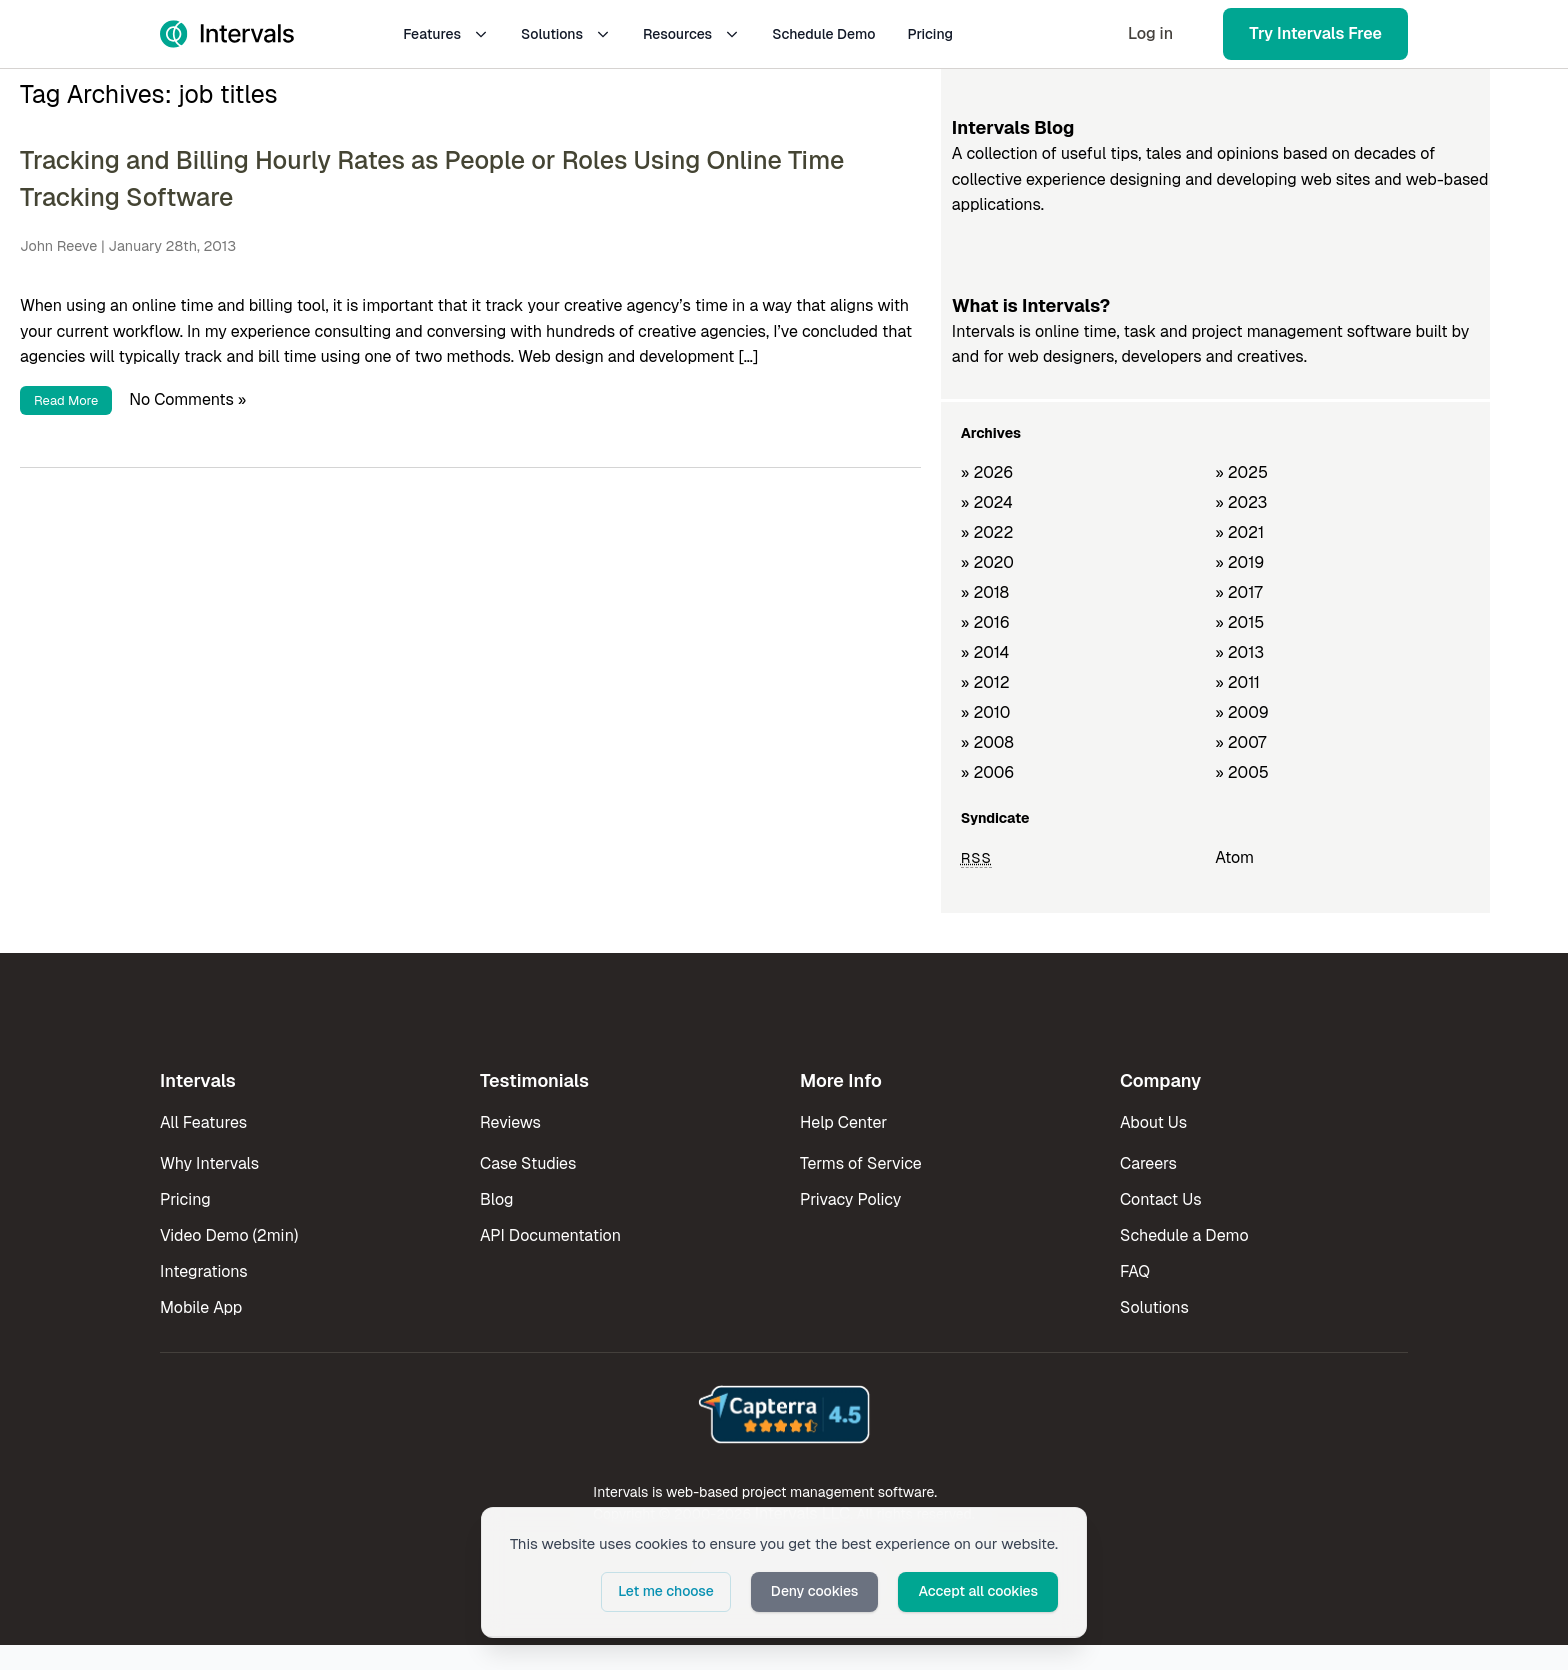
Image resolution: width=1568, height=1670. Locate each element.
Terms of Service (861, 1163)
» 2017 (1238, 592)
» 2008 (987, 742)
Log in (1150, 33)
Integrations (204, 1271)
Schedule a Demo (1184, 1235)
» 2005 (1242, 772)
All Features (203, 1122)
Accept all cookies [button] (978, 1591)
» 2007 (1240, 742)
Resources (691, 34)
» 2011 (1237, 682)
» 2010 (986, 712)
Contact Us (1161, 1199)
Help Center (843, 1122)
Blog (496, 1199)
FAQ (1135, 1271)
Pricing (930, 34)
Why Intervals (209, 1163)
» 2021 (1239, 532)
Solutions (566, 34)
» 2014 (985, 652)
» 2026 (987, 472)
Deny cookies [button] (815, 1591)
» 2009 (1242, 712)
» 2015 (1239, 622)
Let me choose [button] (666, 1591)
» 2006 (988, 772)
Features (446, 34)
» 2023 (1241, 502)
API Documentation (550, 1235)
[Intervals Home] (227, 34)
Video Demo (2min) (229, 1235)
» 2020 (987, 562)
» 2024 (987, 502)
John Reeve (58, 246)
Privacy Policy (850, 1199)
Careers (1148, 1163)
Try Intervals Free (1315, 33)
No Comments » (187, 399)
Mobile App (201, 1307)
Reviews (510, 1122)
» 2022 (987, 532)
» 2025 (1241, 472)
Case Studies (528, 1163)
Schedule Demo (823, 34)
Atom (1234, 857)
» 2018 (985, 592)
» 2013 (1239, 652)
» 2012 (985, 682)
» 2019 (1239, 562)
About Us (1153, 1122)
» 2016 (985, 622)
